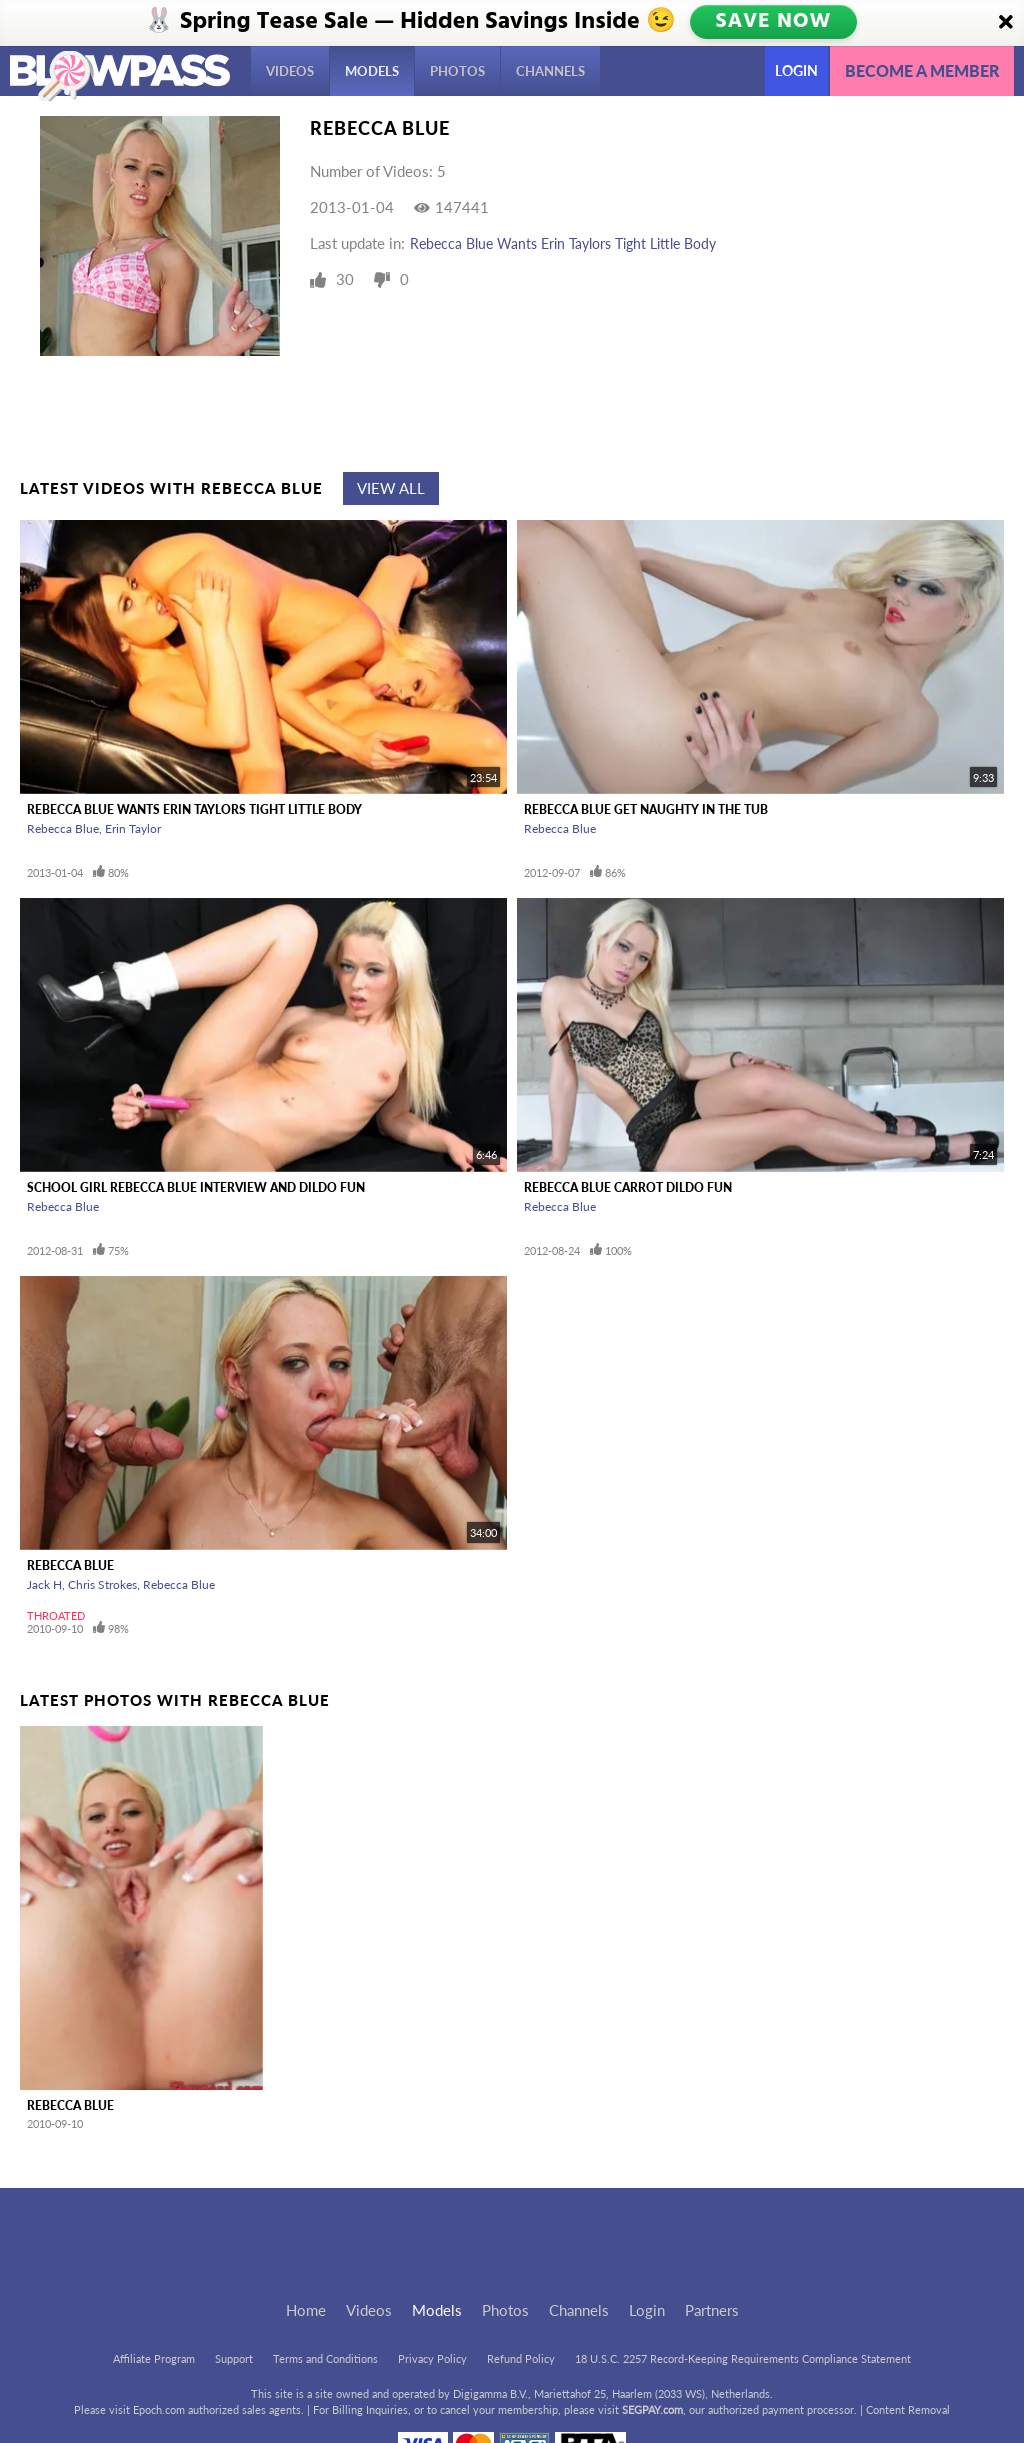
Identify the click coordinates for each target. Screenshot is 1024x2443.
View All (391, 488)
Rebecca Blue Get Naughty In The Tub (646, 809)
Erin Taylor (133, 828)
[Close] (1006, 23)
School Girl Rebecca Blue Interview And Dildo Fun (196, 1187)
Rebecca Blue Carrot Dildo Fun (628, 1187)
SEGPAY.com (652, 2409)
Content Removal (908, 2409)
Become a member (922, 70)
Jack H (44, 1584)
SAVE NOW (774, 22)
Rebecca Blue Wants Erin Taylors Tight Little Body (563, 243)
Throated (56, 1615)
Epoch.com (159, 2409)
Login (796, 70)
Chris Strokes (102, 1584)
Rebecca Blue (63, 828)
